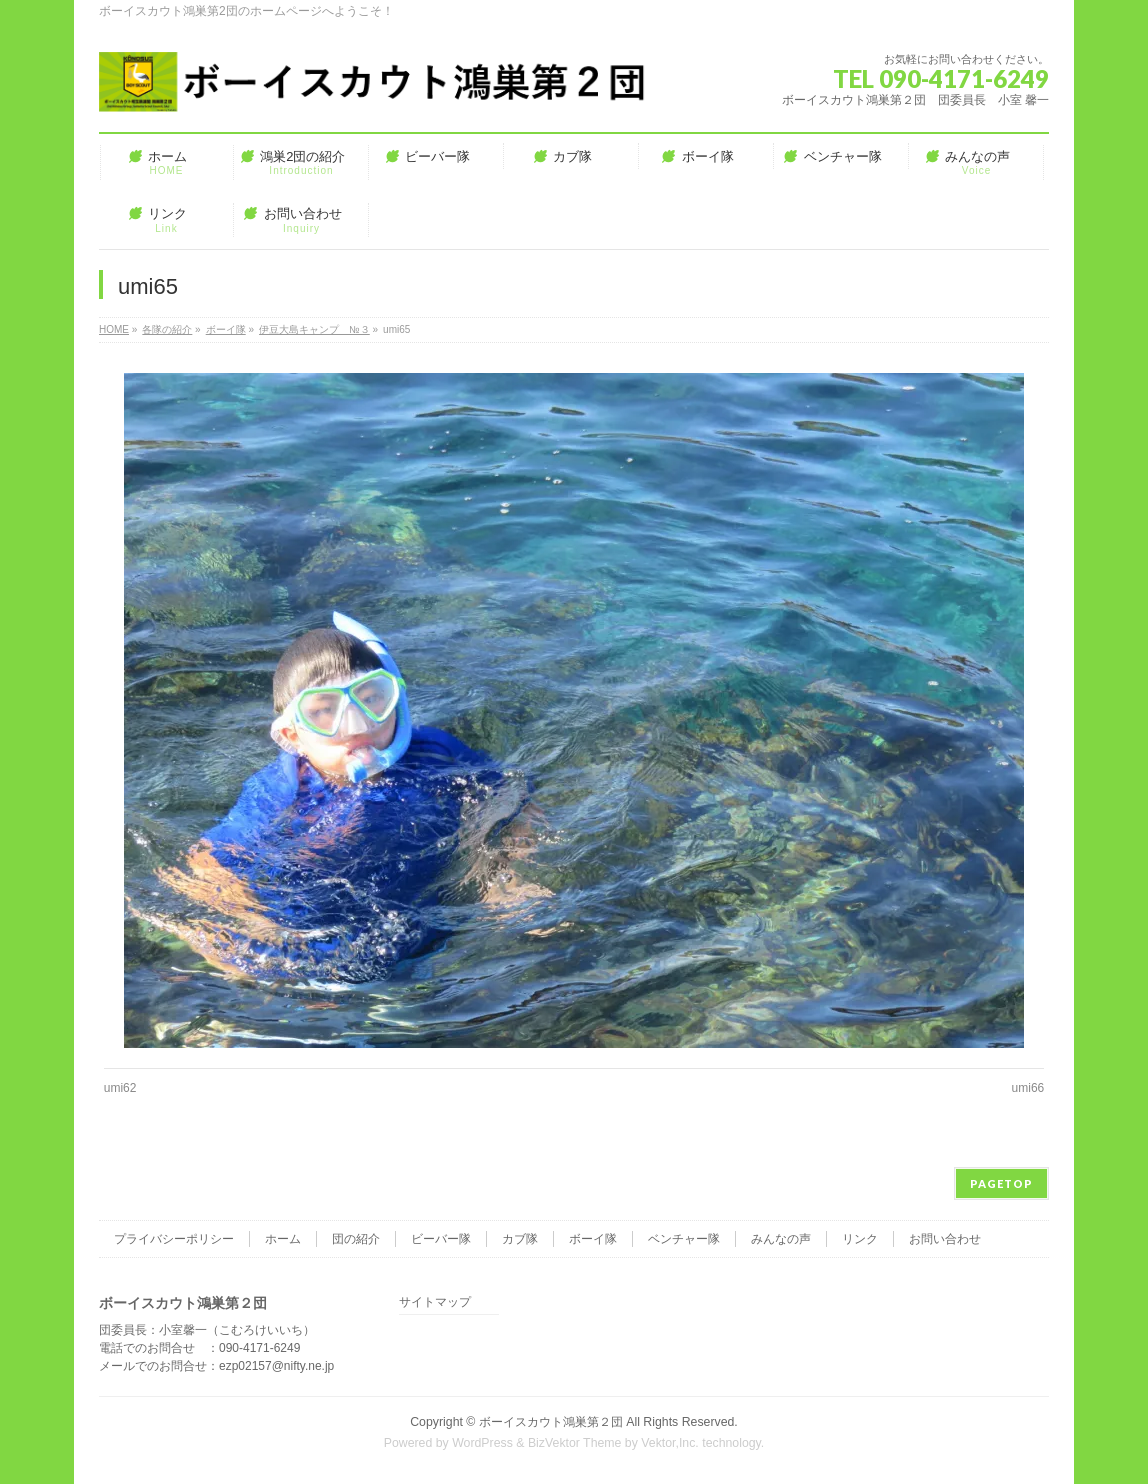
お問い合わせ (945, 1239)
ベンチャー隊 (684, 1239)
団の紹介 (356, 1239)
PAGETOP (1001, 1183)
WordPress (482, 1443)
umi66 (1028, 1088)
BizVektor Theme (575, 1443)
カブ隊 (520, 1239)
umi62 (120, 1088)
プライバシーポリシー (174, 1239)
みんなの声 (781, 1239)
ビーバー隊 (441, 1239)
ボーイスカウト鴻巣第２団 (551, 1422)
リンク (860, 1239)
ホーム (283, 1239)
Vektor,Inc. (670, 1443)
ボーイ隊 (593, 1239)
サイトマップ (435, 1302)
